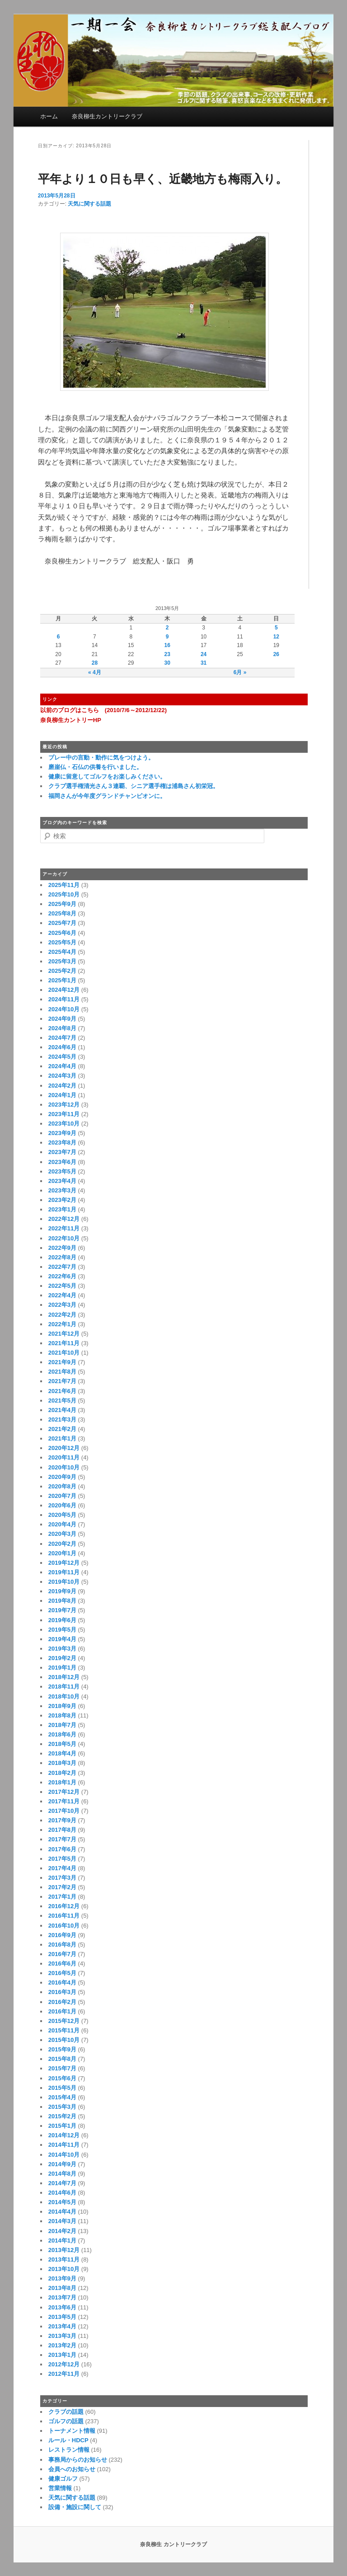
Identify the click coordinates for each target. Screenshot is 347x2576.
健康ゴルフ (63, 2478)
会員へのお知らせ (71, 2469)
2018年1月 (62, 1782)
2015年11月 (64, 2030)
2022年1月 (62, 1324)
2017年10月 (64, 1810)
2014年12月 (64, 2135)
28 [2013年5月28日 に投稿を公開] (95, 663)
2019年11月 (64, 1572)
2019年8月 (62, 1600)
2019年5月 (62, 1629)
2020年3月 (62, 1533)
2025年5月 (62, 942)
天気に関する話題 (89, 204)
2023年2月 (62, 1200)
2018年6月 (62, 1734)
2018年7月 (62, 1725)
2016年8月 (62, 1944)
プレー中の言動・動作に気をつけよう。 (101, 757)
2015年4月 (62, 2097)
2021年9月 (62, 1362)
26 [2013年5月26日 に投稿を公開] (276, 654)
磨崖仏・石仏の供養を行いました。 (95, 767)
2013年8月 (62, 2288)
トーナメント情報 (71, 2430)
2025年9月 (62, 904)
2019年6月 (62, 1620)
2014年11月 (64, 2144)
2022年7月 (62, 1266)
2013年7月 (62, 2297)
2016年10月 (64, 1925)
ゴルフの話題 (66, 2421)
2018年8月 (62, 1715)
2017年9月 (62, 1820)
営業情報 (60, 2488)
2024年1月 (62, 1095)
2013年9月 (62, 2278)
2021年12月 (64, 1333)
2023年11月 (64, 1114)
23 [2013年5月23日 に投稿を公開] (167, 654)
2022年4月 (62, 1295)
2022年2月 (62, 1314)
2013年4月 (62, 2326)
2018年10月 (64, 1696)
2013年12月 (64, 2250)
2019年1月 (62, 1667)
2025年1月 (62, 980)
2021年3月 (62, 1419)
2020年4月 (62, 1524)
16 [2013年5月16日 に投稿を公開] (167, 645)
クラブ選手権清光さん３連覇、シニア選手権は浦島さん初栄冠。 (133, 786)
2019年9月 (62, 1591)
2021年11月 (64, 1343)
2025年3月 (62, 961)
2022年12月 (64, 1218)
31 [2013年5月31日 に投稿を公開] (203, 663)
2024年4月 (62, 1066)
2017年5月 (62, 1858)
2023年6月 (62, 1162)
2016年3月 (62, 1992)
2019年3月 (62, 1648)
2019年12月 (64, 1562)
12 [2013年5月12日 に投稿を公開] (276, 636)
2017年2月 (62, 1887)
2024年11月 (64, 999)
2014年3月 (62, 2221)
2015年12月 (64, 2021)
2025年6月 (62, 932)
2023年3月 (62, 1190)
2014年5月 (62, 2202)
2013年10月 (64, 2269)
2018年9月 (62, 1706)
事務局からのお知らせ (77, 2459)
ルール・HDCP (68, 2440)
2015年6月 (62, 2078)
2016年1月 (62, 2011)
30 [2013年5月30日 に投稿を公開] (167, 663)
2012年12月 (64, 2364)
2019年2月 (62, 1658)
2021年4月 (62, 1410)
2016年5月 (62, 1973)
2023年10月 (64, 1123)
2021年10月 (64, 1352)
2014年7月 (62, 2183)
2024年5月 (62, 1056)
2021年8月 (62, 1371)
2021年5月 (62, 1400)
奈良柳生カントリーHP (70, 720)
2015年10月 (64, 2039)
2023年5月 (62, 1171)
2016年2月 (62, 2002)
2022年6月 (62, 1276)
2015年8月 (62, 2058)
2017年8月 (62, 1829)
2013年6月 (62, 2307)
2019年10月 (64, 1581)
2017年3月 (62, 1877)
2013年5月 (62, 2316)
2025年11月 (64, 885)
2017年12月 (64, 1791)
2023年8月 (62, 1142)
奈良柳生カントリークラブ (107, 116)
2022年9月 (62, 1247)
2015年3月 (62, 2106)
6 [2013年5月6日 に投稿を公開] (58, 636)
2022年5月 (62, 1285)
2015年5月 (62, 2087)
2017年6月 (62, 1849)
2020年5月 (62, 1514)
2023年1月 (62, 1209)
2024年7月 (62, 1037)
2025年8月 (62, 913)
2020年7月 (62, 1495)
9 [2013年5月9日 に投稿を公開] (167, 636)
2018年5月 (62, 1744)
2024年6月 (62, 1047)
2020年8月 (62, 1486)
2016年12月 (64, 1906)
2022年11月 (64, 1228)
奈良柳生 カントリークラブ (173, 2544)
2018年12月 (64, 1677)
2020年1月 (62, 1553)
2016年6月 (62, 1963)
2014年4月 (62, 2211)
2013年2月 (62, 2345)
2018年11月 (64, 1686)
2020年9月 (62, 1476)
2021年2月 (62, 1429)
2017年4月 (62, 1868)
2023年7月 (62, 1152)
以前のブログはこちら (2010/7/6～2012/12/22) (103, 710)
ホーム (49, 116)
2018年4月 (62, 1753)
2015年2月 (62, 2116)
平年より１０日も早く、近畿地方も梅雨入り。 (162, 179)
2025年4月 (62, 951)
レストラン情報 (68, 2449)
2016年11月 (64, 1915)
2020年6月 (62, 1505)
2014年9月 (62, 2164)
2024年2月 (62, 1085)
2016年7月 (62, 1954)
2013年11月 (64, 2259)
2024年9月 (62, 1018)
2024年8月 (62, 1028)
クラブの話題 (66, 2411)
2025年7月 (62, 923)
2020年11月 (64, 1457)
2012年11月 (64, 2373)
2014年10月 (64, 2154)
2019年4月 (62, 1639)
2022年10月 (64, 1238)
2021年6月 (62, 1391)
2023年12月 (64, 1104)
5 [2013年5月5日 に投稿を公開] (276, 627)
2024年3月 (62, 1075)
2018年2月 (62, 1772)
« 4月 (94, 672)
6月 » (240, 672)
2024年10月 (64, 1009)
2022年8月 (62, 1257)
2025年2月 (62, 970)
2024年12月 (64, 989)
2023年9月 (62, 1133)
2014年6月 (62, 2192)
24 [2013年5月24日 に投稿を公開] (203, 654)
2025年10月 (64, 894)
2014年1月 (62, 2240)
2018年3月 (62, 1763)
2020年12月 (64, 1448)
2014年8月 (62, 2173)
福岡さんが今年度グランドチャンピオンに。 (107, 796)
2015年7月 (62, 2068)
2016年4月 (62, 1982)
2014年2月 (62, 2231)
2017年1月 (62, 1896)
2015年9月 (62, 2049)
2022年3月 (62, 1304)
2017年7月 (62, 1839)
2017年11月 (64, 1801)
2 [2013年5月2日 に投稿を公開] (167, 627)
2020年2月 (62, 1543)
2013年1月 (62, 2354)
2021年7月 (62, 1381)
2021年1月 (62, 1438)
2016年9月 (62, 1935)
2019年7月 (62, 1610)
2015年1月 (62, 2125)
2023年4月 (62, 1181)
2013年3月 (62, 2335)
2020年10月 (64, 1467)
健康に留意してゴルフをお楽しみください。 (107, 776)
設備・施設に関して (74, 2507)
